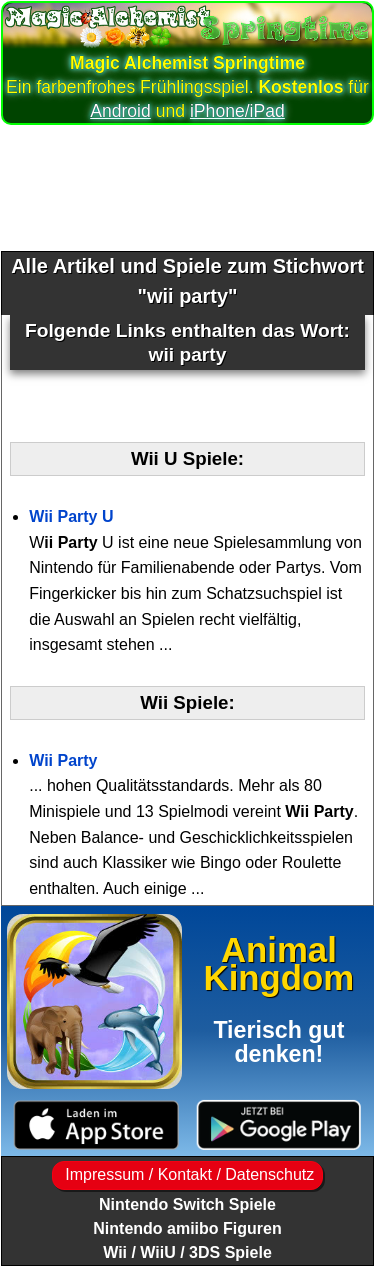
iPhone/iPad (237, 111)
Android (120, 111)
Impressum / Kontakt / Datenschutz (187, 1174)
